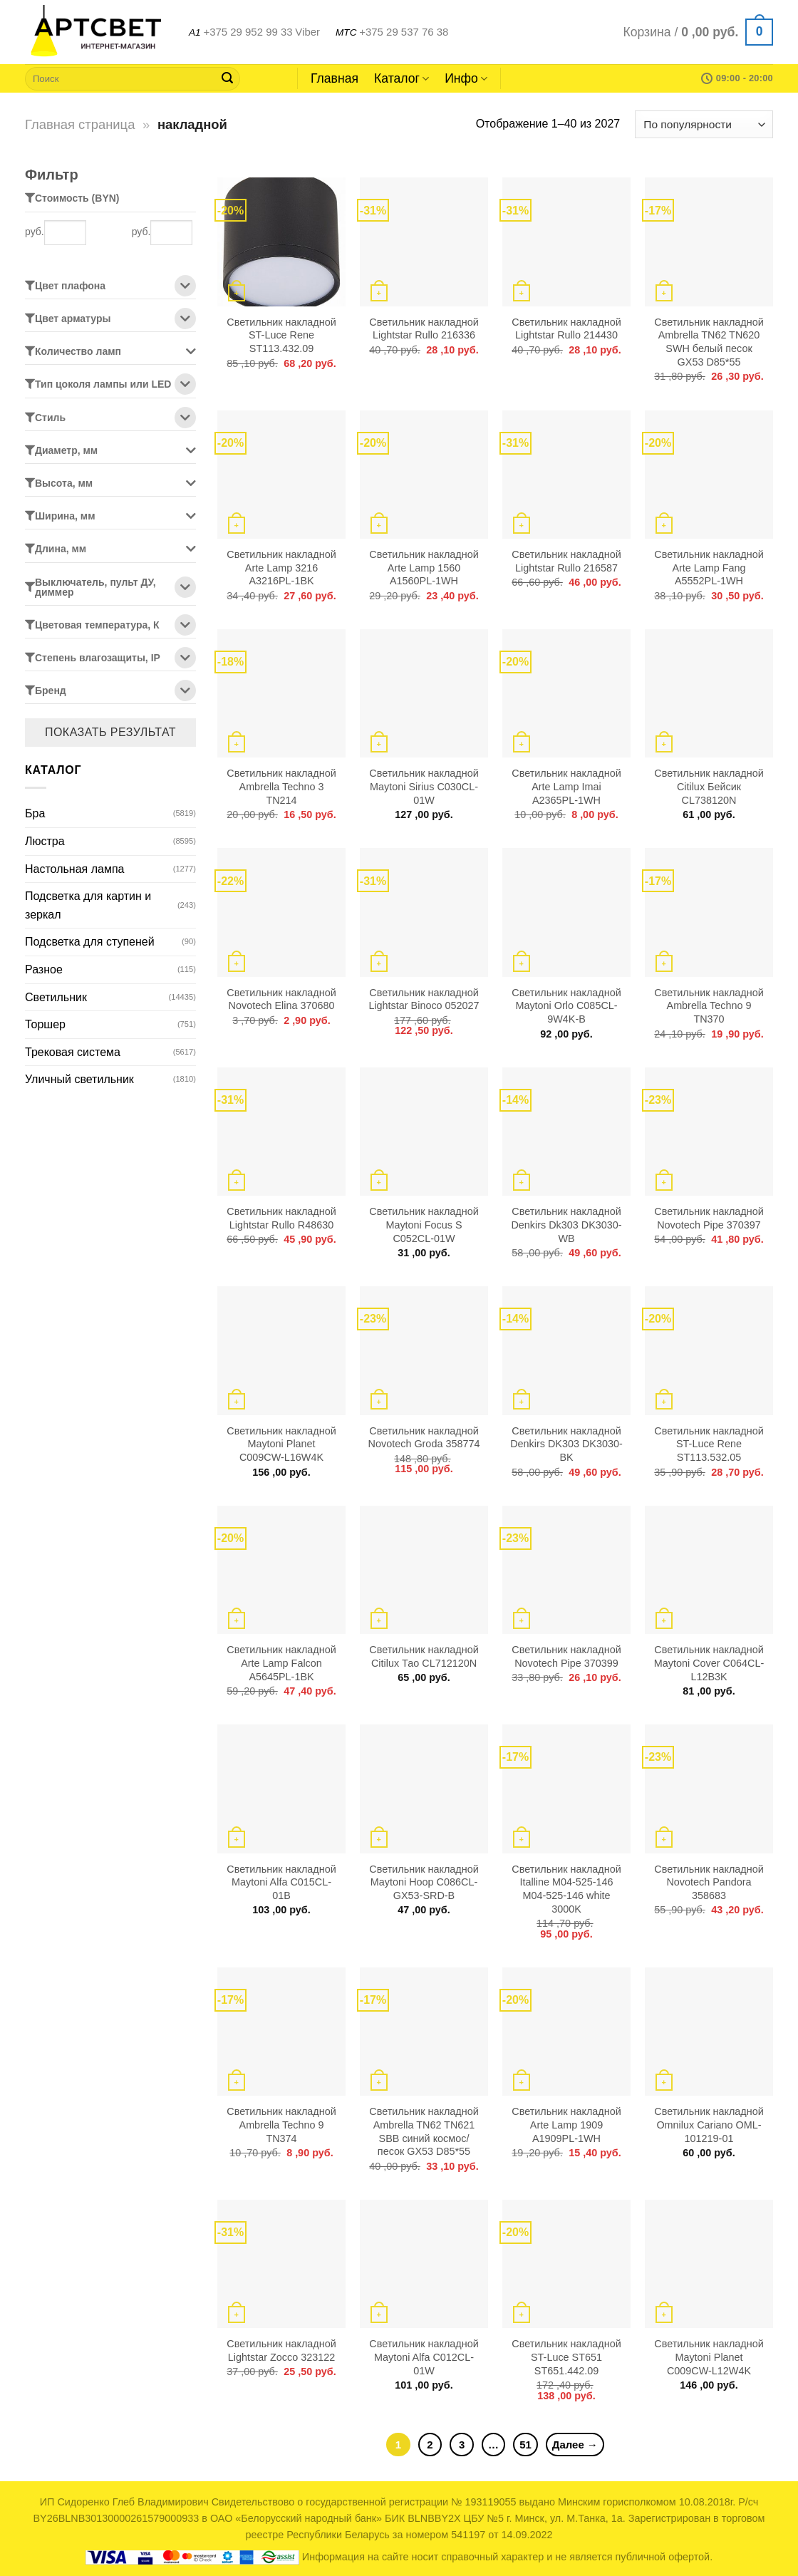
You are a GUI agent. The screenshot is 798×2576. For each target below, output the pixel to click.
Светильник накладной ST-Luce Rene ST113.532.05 (708, 1444)
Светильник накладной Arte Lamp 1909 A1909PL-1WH (566, 2124)
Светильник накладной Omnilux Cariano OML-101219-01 (708, 2124)
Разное (44, 969)
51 (525, 2444)
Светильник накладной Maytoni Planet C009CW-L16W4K (281, 1444)
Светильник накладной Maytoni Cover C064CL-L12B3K (709, 1663)
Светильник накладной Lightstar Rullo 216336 (423, 328)
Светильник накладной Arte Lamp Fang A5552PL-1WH (708, 567)
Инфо (466, 78)
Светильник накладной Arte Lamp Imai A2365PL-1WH (566, 786)
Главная (334, 78)
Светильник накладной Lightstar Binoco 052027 (423, 999)
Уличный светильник (79, 1079)
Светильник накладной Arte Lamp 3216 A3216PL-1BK (281, 567)
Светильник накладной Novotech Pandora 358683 (708, 1882)
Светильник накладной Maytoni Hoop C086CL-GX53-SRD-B (423, 1882)
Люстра (45, 841)
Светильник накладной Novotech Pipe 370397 (708, 1218)
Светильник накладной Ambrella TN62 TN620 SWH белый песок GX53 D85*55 (708, 342)
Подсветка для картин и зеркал (88, 905)
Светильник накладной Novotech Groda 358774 (424, 1437)
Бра (35, 813)
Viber (307, 32)
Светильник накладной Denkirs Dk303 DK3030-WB (566, 1224)
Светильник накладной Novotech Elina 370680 (281, 999)
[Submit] (227, 78)
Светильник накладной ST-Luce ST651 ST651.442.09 (566, 2357)
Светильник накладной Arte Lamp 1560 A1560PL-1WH (423, 567)
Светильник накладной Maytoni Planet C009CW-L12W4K (708, 2357)
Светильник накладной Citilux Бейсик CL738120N (708, 786)
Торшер (45, 1024)
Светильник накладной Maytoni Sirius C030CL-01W (423, 786)
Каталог (401, 78)
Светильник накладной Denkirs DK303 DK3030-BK (566, 1444)
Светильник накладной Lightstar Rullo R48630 (281, 1218)
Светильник (56, 997)
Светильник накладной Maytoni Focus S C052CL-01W (423, 1224)
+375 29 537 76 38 (403, 32)
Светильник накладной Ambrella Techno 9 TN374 (281, 2124)
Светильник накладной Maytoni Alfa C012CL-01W (423, 2357)
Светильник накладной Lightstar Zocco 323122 (281, 2350)
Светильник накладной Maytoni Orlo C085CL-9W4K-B (566, 1006)
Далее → (575, 2444)
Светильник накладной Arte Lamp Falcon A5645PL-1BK (281, 1663)
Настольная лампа (74, 869)
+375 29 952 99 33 (247, 32)
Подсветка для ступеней (90, 942)
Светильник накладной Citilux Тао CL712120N (423, 1656)
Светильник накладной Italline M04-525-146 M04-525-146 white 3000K (566, 1889)
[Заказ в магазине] (704, 124)
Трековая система (72, 1052)
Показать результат (110, 732)
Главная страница (80, 124)
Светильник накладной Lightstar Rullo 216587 (566, 561)
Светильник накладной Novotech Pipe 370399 (566, 1656)
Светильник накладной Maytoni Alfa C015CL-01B (281, 1882)
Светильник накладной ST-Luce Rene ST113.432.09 (281, 335)
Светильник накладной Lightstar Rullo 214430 (566, 328)
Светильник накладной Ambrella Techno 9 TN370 (708, 1006)
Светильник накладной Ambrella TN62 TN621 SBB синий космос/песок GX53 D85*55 (423, 2131)
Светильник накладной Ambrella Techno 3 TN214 (281, 786)
